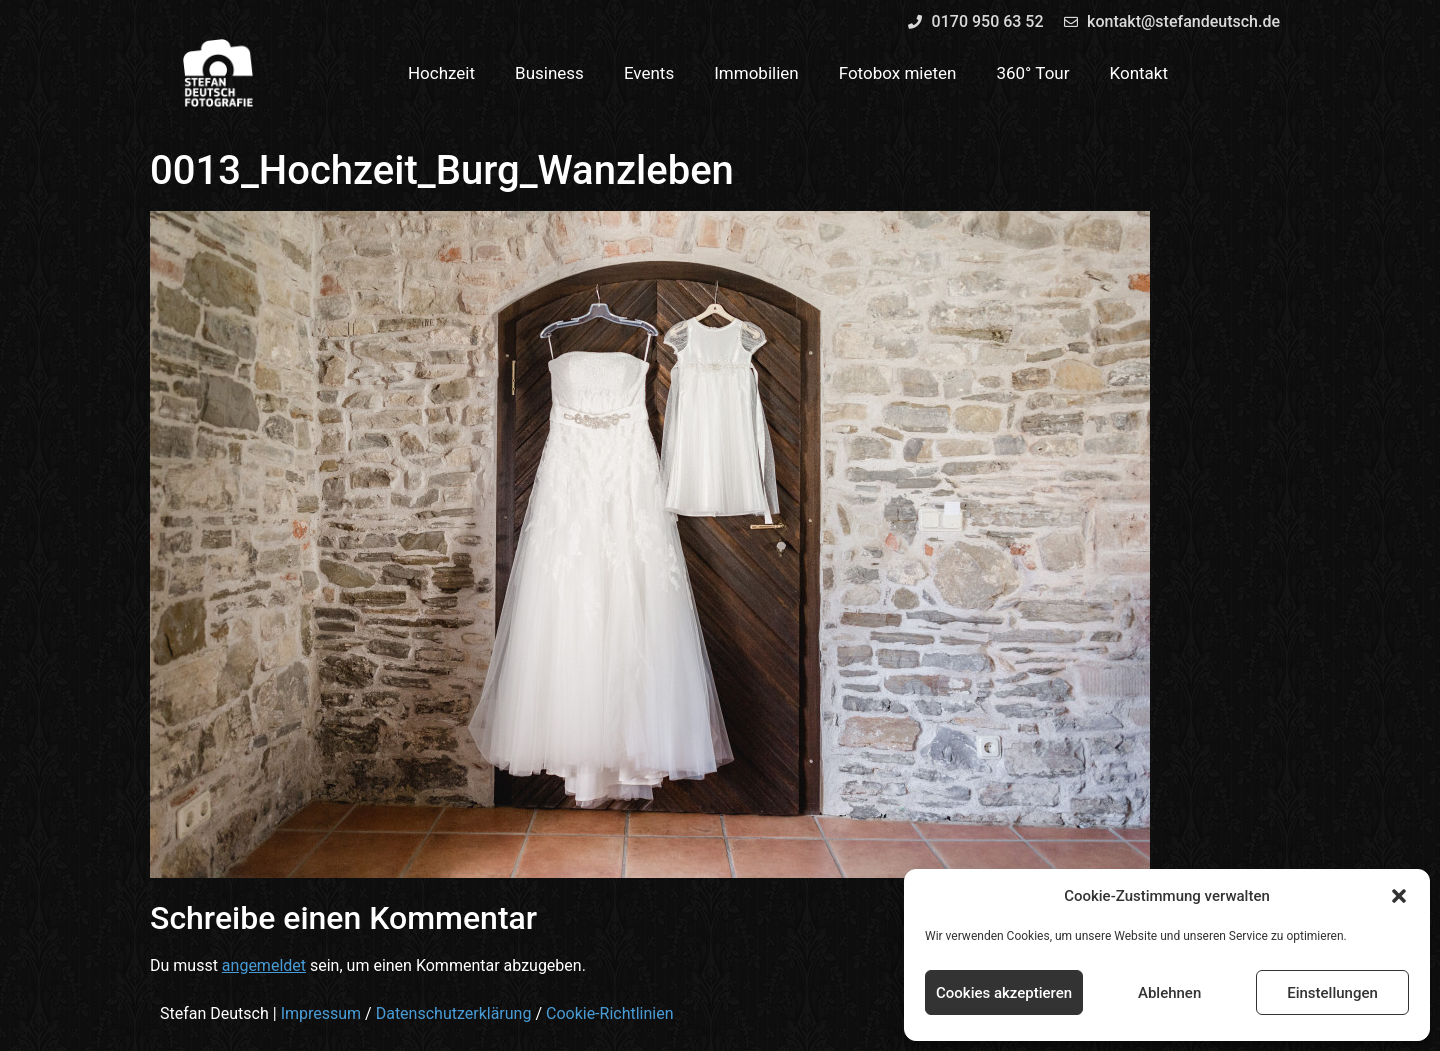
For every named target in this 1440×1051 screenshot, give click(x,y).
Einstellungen (1332, 993)
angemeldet (264, 965)
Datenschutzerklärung (454, 1013)
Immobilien (756, 73)
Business (549, 73)
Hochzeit (441, 73)
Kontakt (1139, 73)
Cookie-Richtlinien (610, 1013)
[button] (1399, 896)
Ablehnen (1169, 993)
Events (649, 73)
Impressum (321, 1013)
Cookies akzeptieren (1004, 993)
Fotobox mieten (898, 73)
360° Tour (1032, 73)
